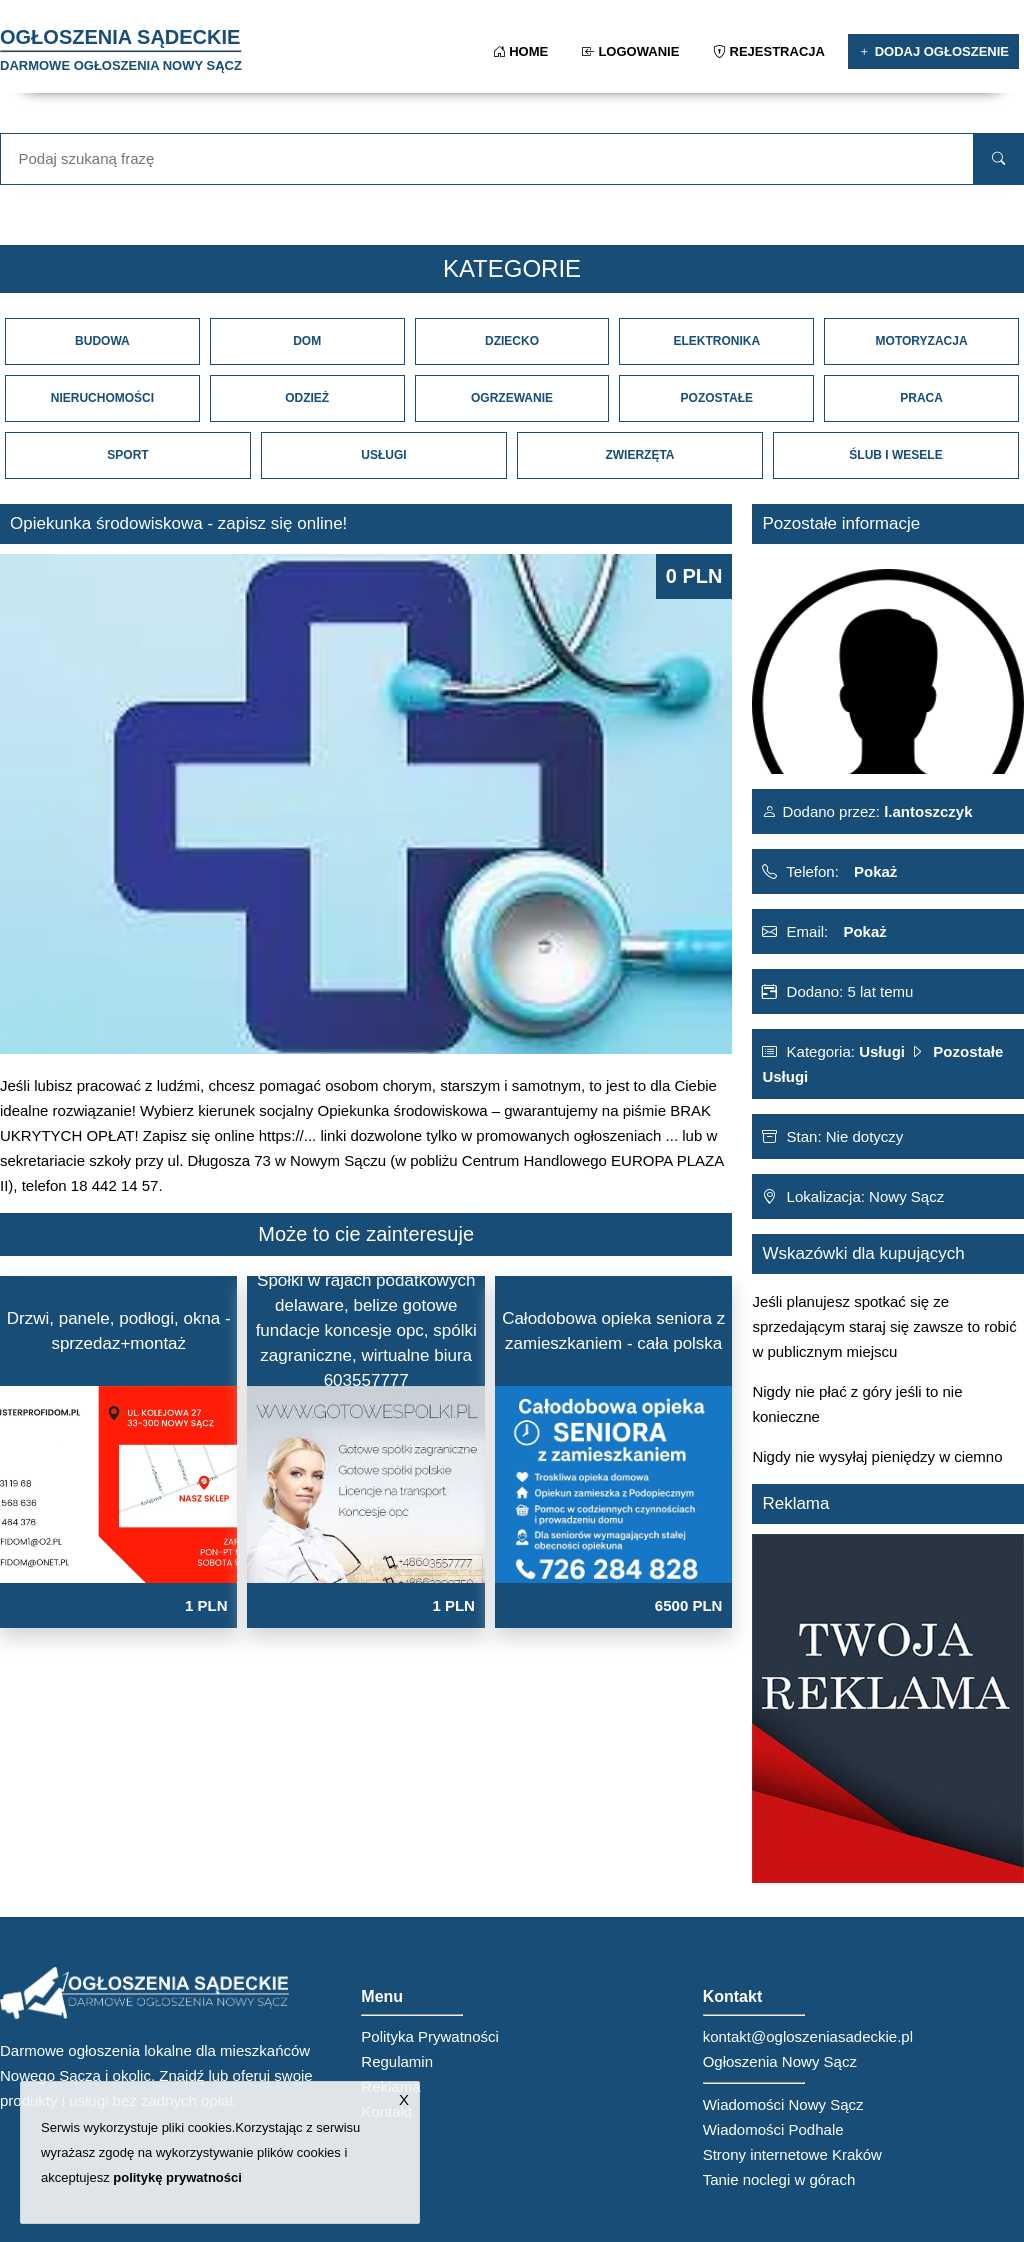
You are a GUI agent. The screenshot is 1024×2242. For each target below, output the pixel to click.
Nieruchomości (102, 398)
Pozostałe (717, 398)
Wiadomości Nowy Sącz (783, 2104)
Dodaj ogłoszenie (933, 51)
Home (522, 51)
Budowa (102, 341)
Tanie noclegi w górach (779, 2179)
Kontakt (386, 2111)
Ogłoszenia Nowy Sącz (780, 2061)
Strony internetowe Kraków (792, 2154)
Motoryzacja (922, 341)
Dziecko (512, 341)
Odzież (307, 398)
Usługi (383, 455)
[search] (998, 159)
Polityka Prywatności (430, 2036)
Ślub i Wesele (895, 455)
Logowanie (632, 51)
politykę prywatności (177, 2177)
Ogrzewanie (512, 398)
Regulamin (397, 2061)
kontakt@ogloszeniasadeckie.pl (808, 2036)
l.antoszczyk (926, 811)
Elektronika (716, 341)
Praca (921, 398)
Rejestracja (770, 51)
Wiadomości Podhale (773, 2129)
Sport (127, 455)
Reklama (390, 2086)
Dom (307, 341)
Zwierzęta (639, 455)
